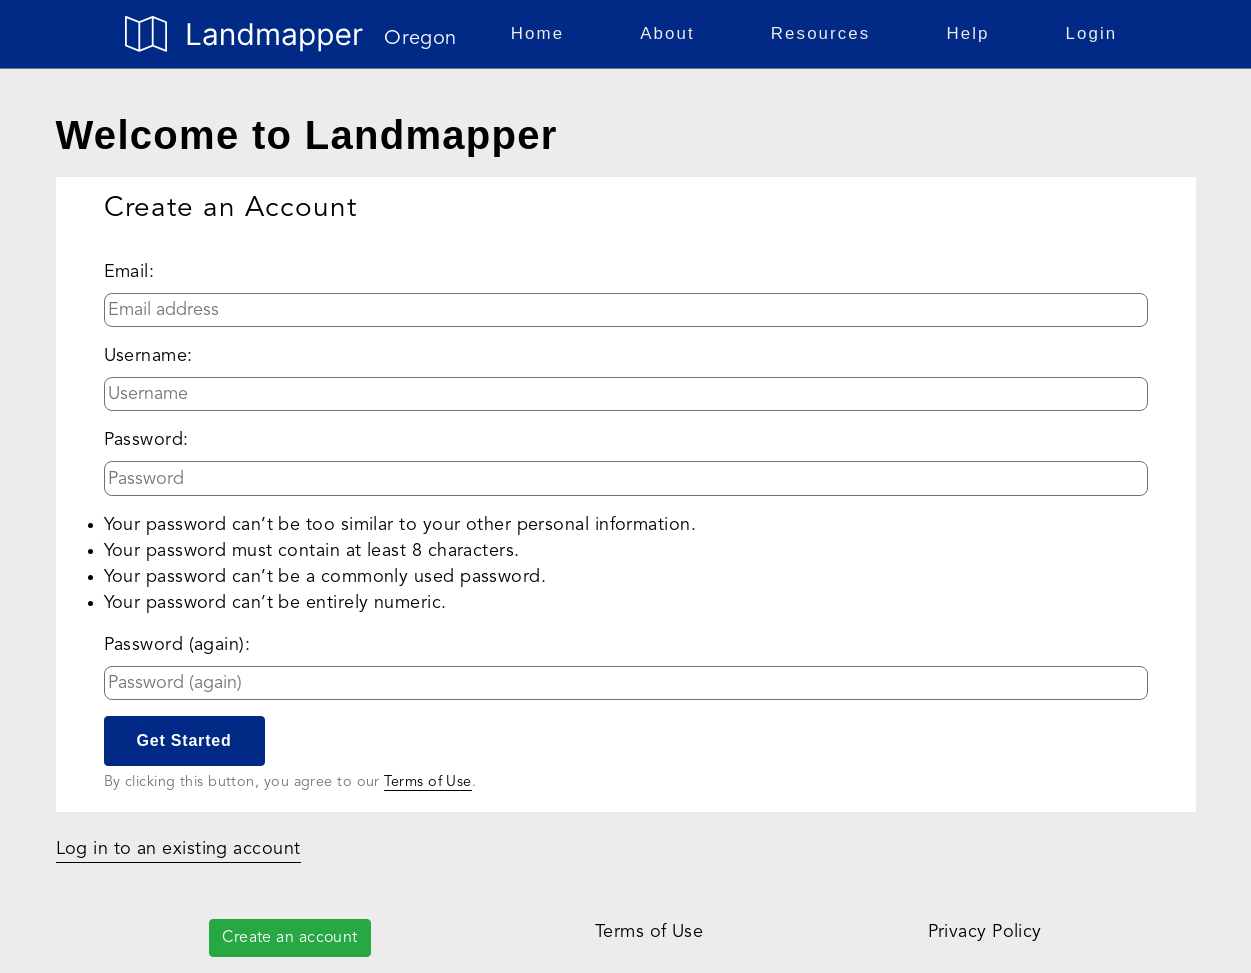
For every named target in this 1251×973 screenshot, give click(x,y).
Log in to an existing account (178, 849)
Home (541, 31)
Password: (146, 440)
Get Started (184, 740)
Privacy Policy (985, 932)
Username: (148, 356)
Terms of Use (427, 782)
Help (971, 31)
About (671, 31)
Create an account (290, 938)
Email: (129, 272)
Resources (825, 31)
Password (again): (177, 645)
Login (1092, 33)
